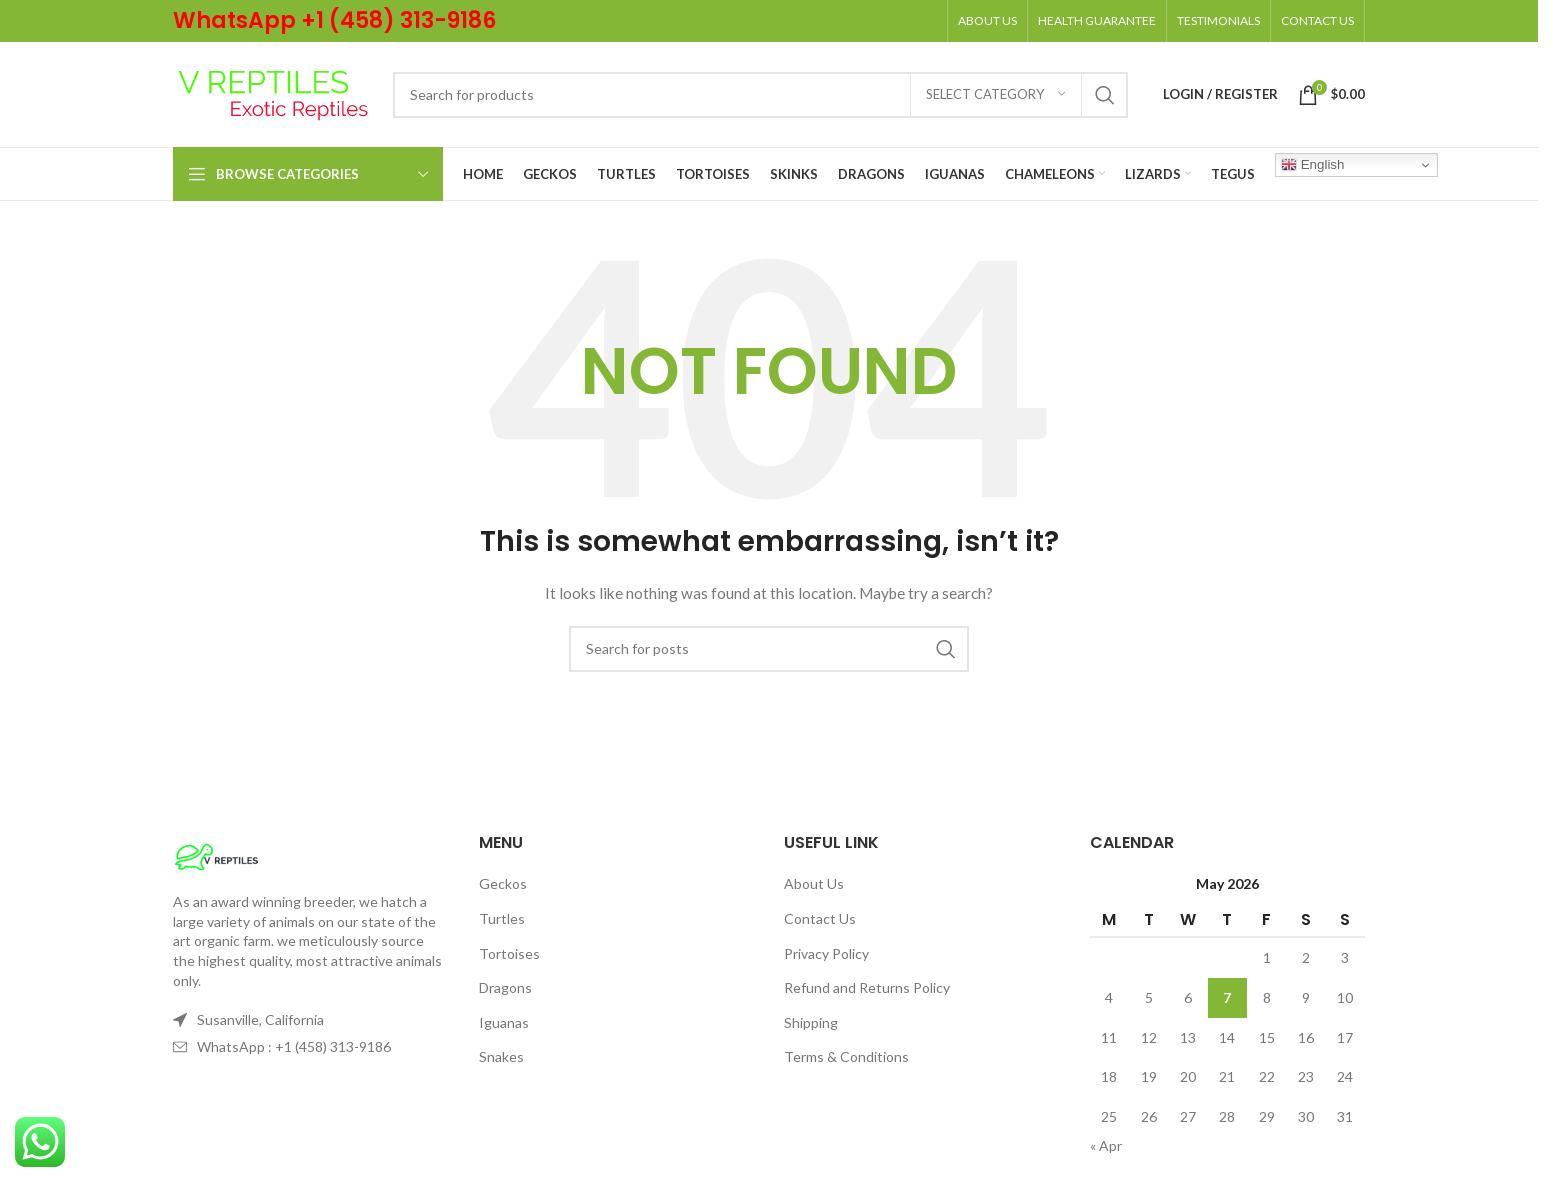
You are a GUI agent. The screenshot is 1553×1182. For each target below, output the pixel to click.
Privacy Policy (826, 953)
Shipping (811, 1022)
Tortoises (509, 953)
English (1312, 165)
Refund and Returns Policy (867, 987)
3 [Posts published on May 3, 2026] (1345, 957)
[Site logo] (273, 92)
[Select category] (996, 95)
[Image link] (216, 855)
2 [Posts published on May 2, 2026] (1306, 957)
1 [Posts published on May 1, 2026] (1267, 957)
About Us (814, 883)
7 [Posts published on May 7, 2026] (1227, 997)
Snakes (501, 1056)
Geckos (503, 883)
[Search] (760, 95)
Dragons (505, 987)
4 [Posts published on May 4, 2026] (1109, 997)
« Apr (1106, 1145)
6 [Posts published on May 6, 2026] (1188, 997)
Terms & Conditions (846, 1056)
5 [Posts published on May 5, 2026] (1149, 997)
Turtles (502, 918)
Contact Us (820, 918)
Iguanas (504, 1022)
